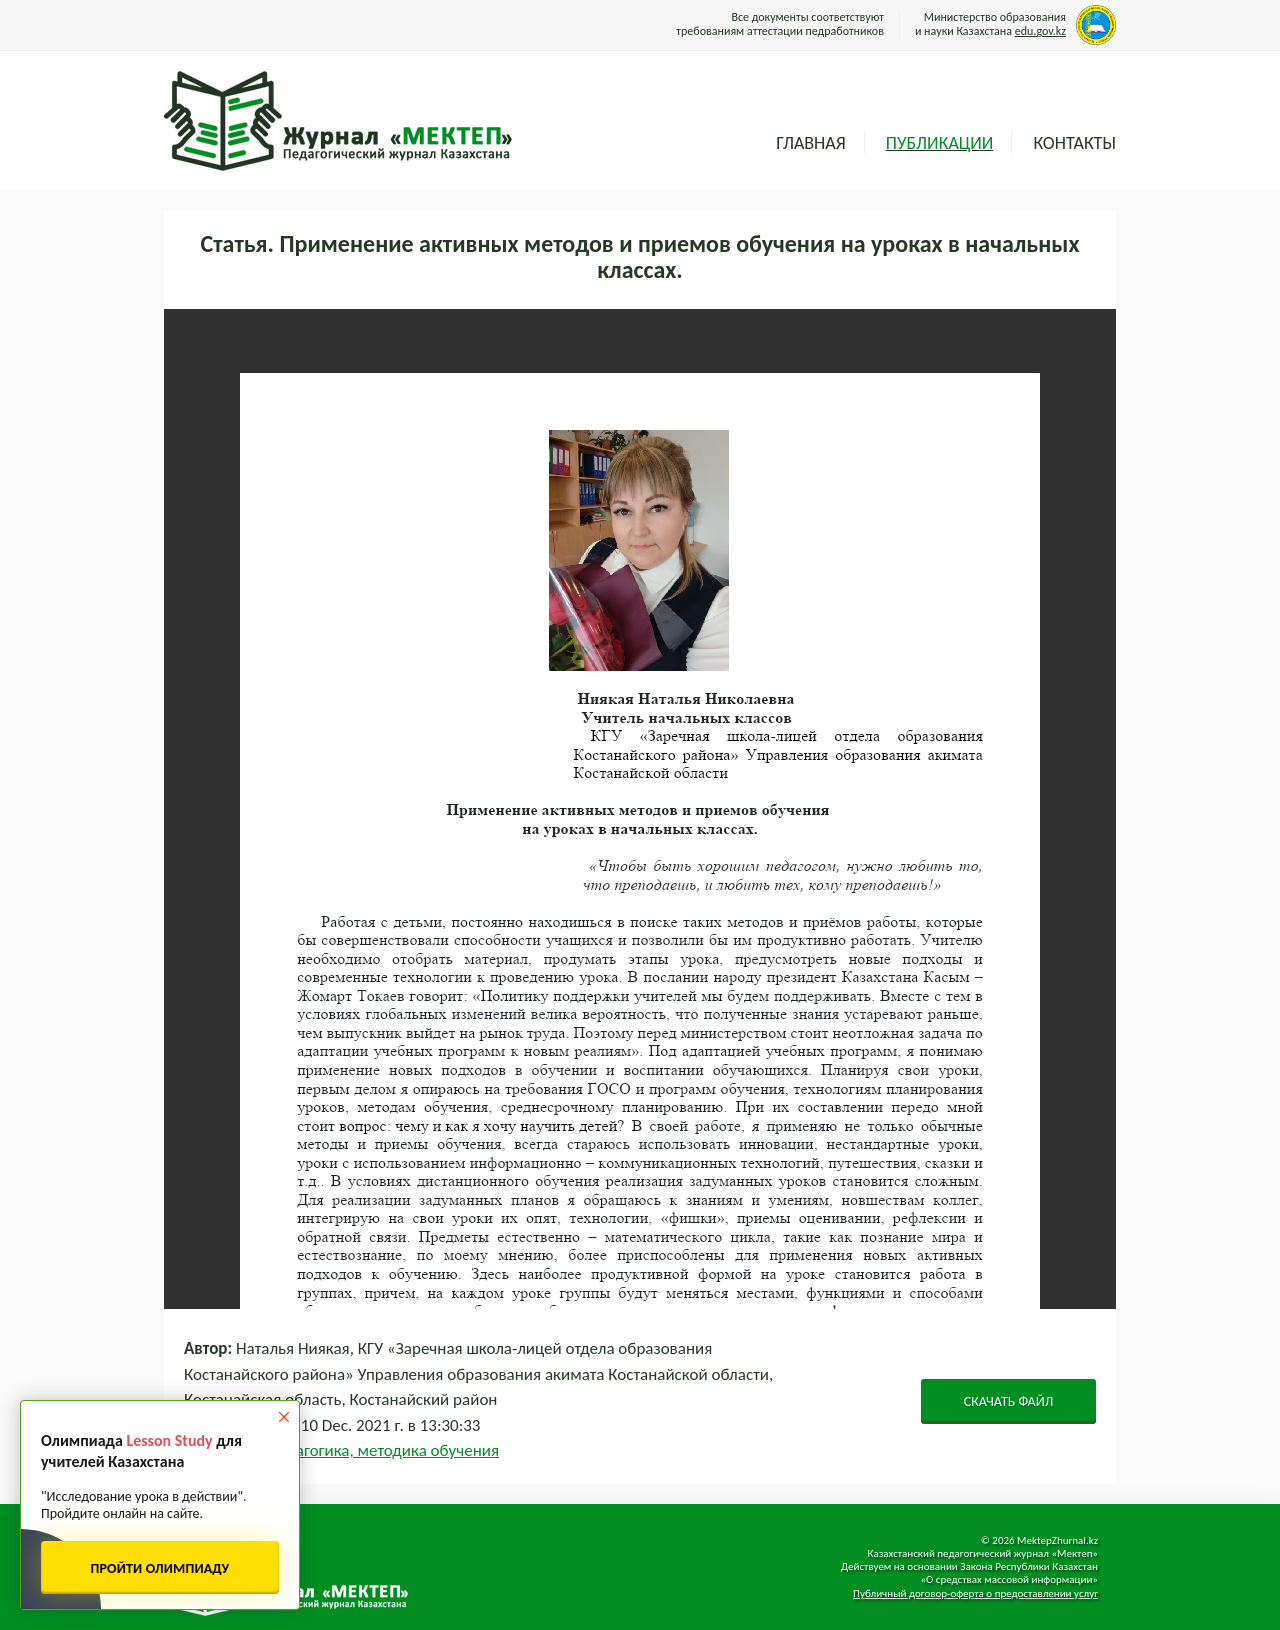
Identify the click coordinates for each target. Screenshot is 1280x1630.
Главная (810, 143)
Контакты (1074, 143)
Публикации (940, 143)
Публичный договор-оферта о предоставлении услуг (975, 1593)
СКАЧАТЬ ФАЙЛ (1009, 1401)
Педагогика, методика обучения (383, 1450)
